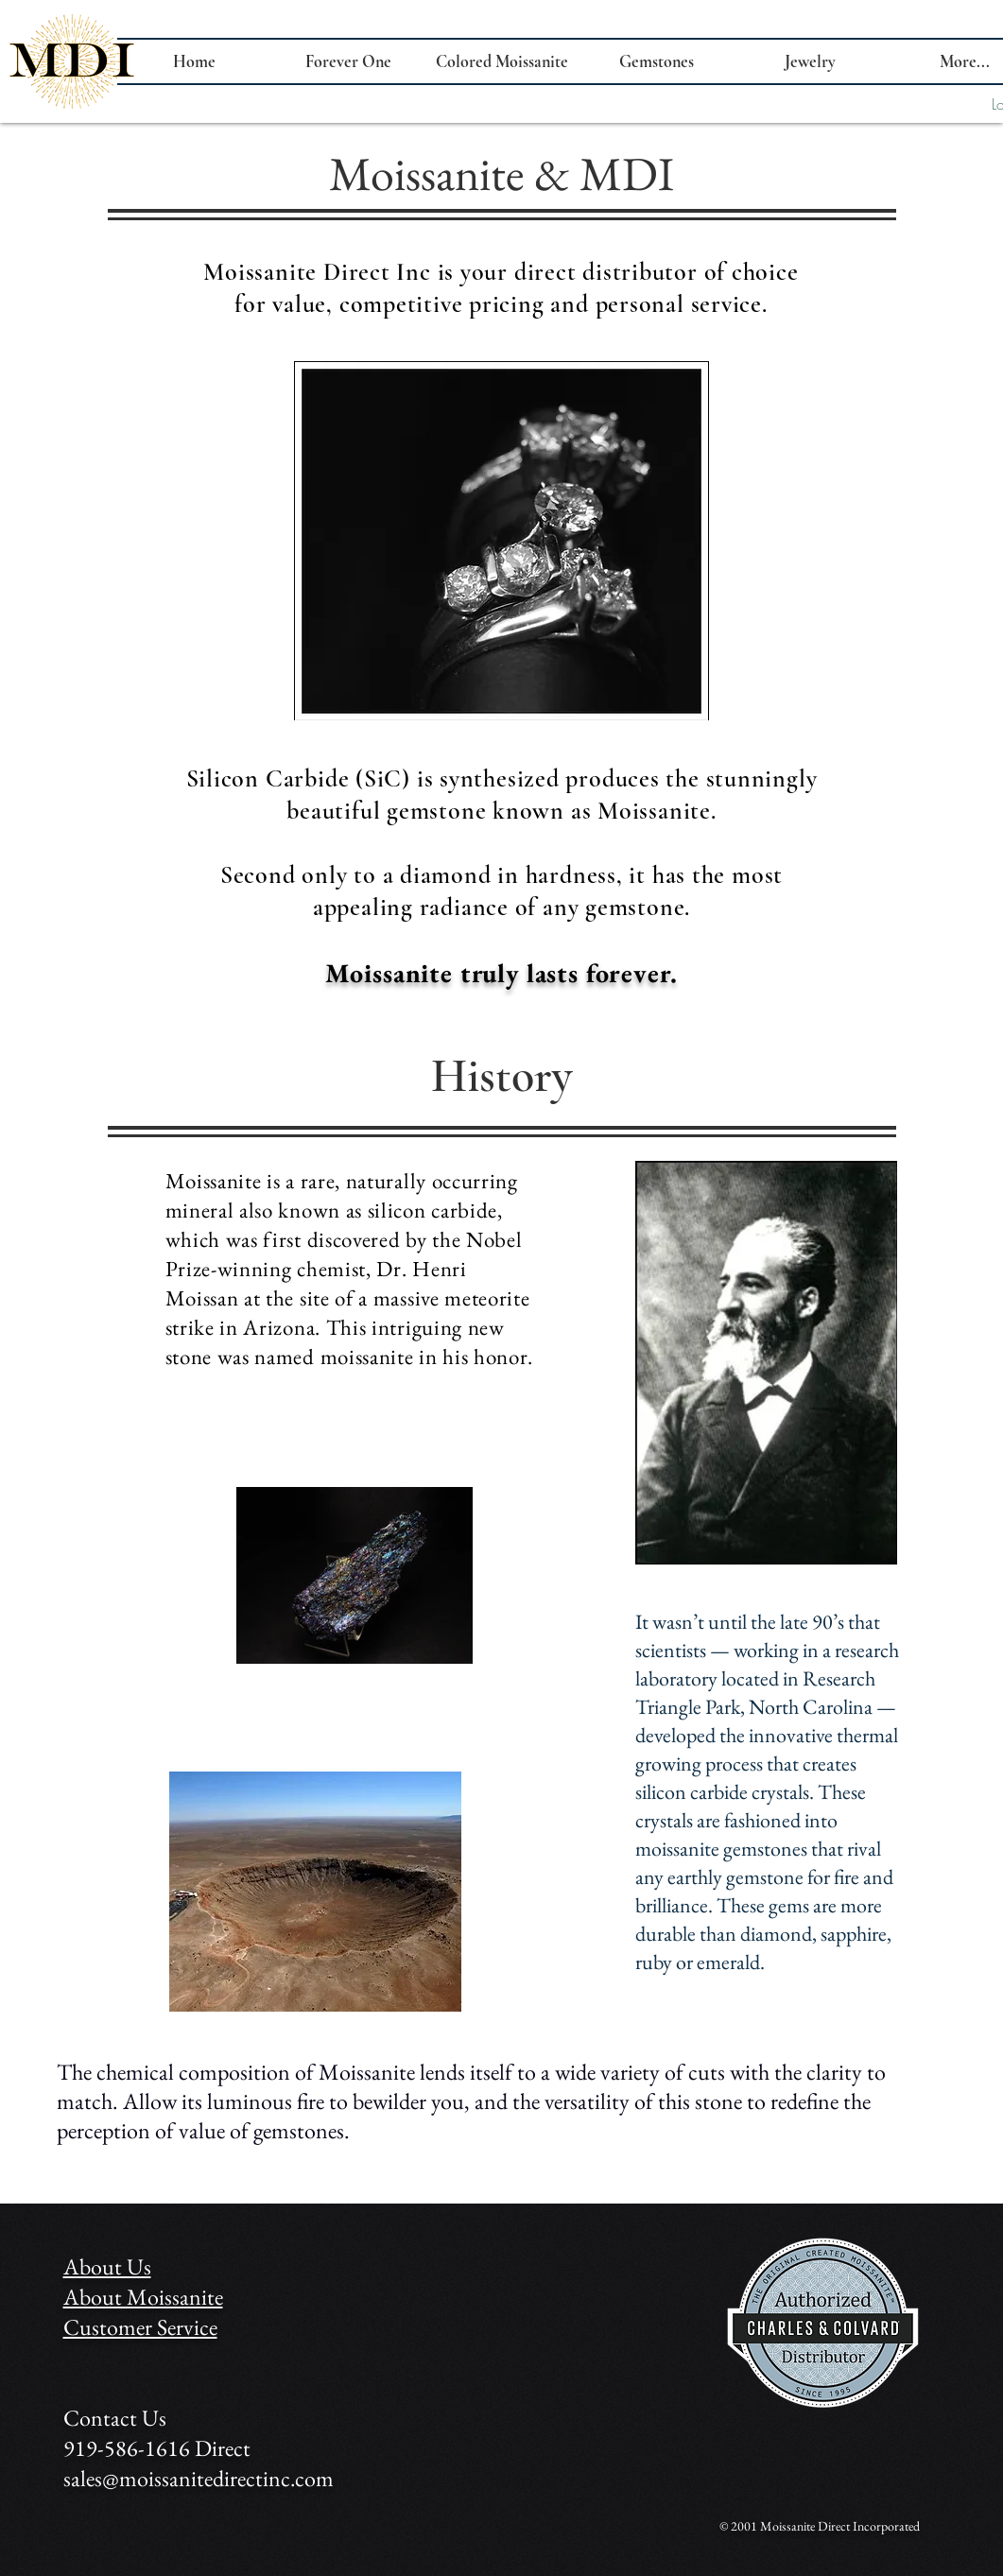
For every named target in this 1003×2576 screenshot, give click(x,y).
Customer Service (140, 2327)
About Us (107, 2266)
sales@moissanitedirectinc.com (198, 2478)
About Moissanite (143, 2296)
